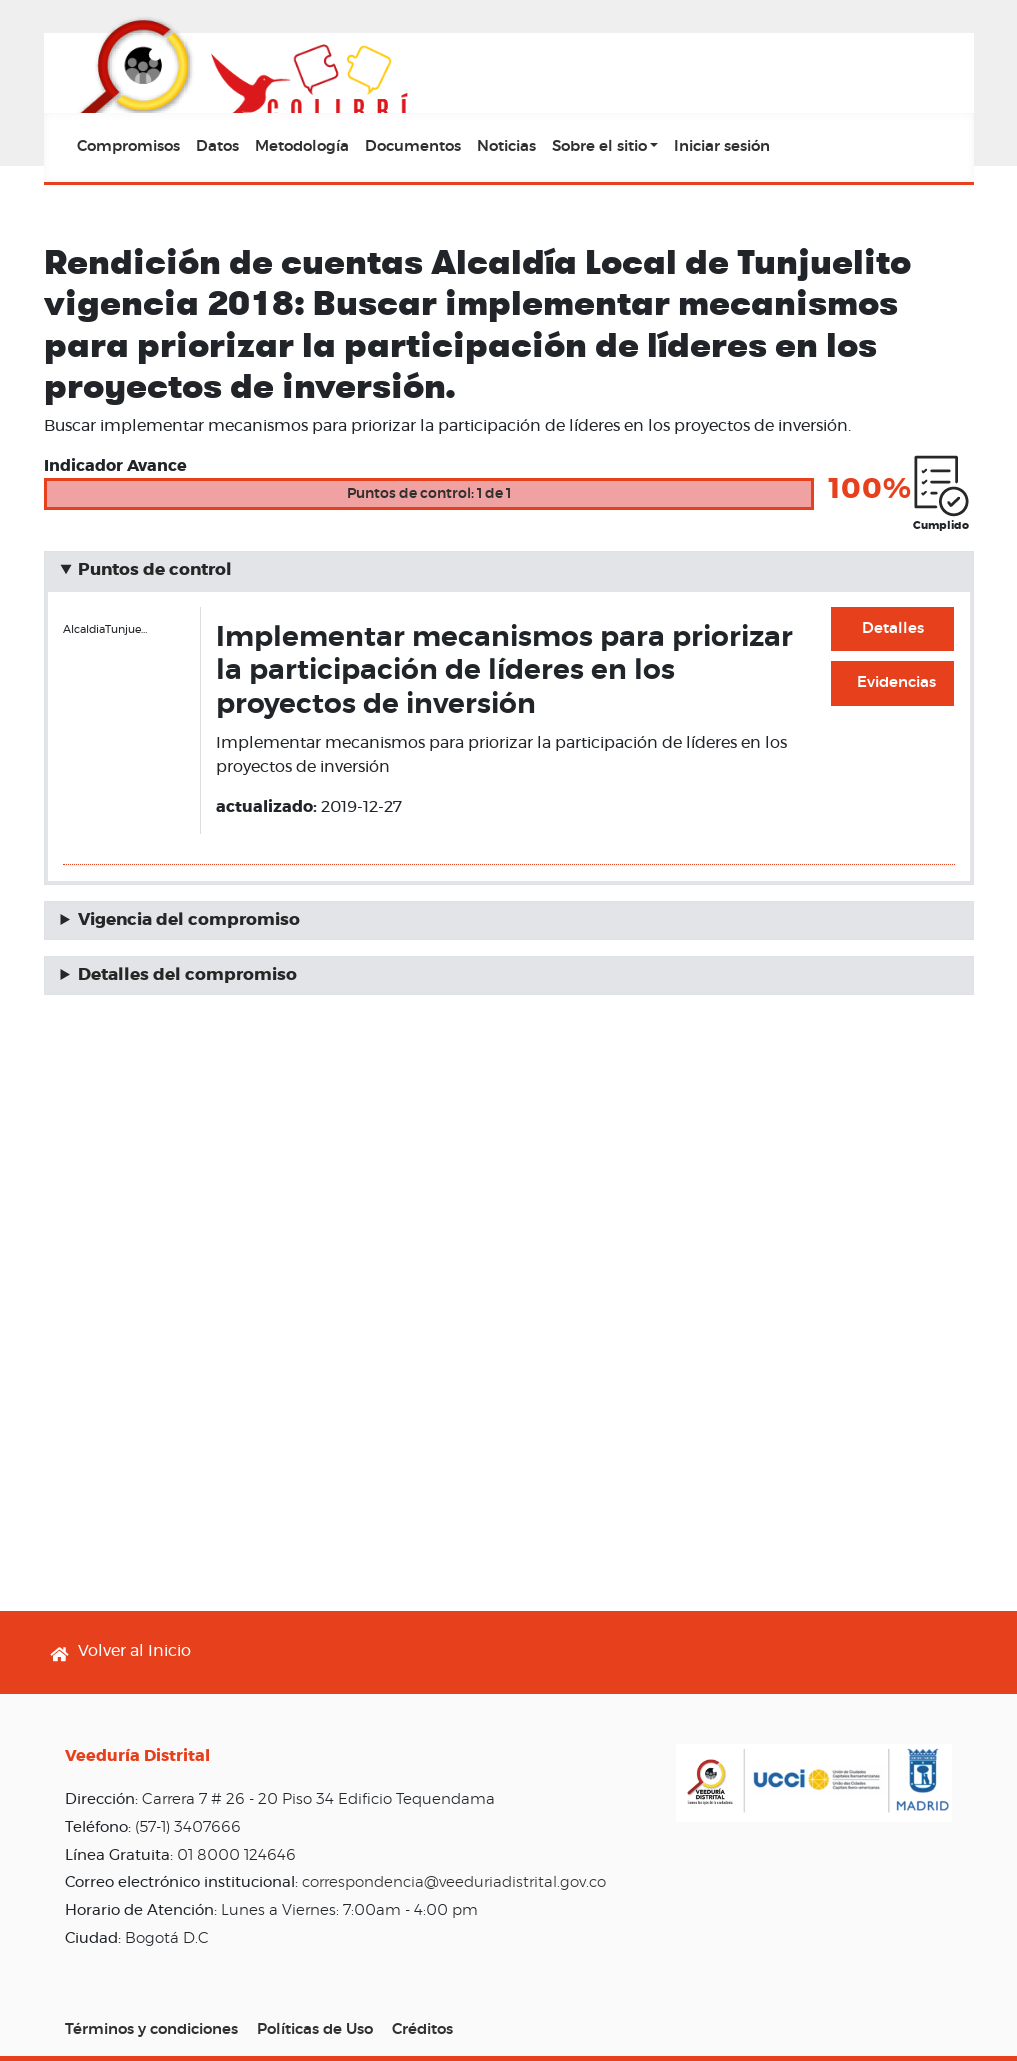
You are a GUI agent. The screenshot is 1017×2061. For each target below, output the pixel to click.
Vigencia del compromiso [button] (189, 920)
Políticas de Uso (315, 2029)
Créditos (422, 2029)
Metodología (302, 146)
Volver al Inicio (134, 1651)
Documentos (413, 146)
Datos (217, 146)
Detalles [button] (893, 628)
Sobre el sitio (599, 146)
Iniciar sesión (722, 146)
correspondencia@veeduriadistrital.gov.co (454, 1882)
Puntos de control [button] (155, 570)
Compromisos (128, 146)
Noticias (506, 146)
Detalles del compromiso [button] (187, 975)
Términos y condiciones (151, 2029)
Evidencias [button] (896, 682)
